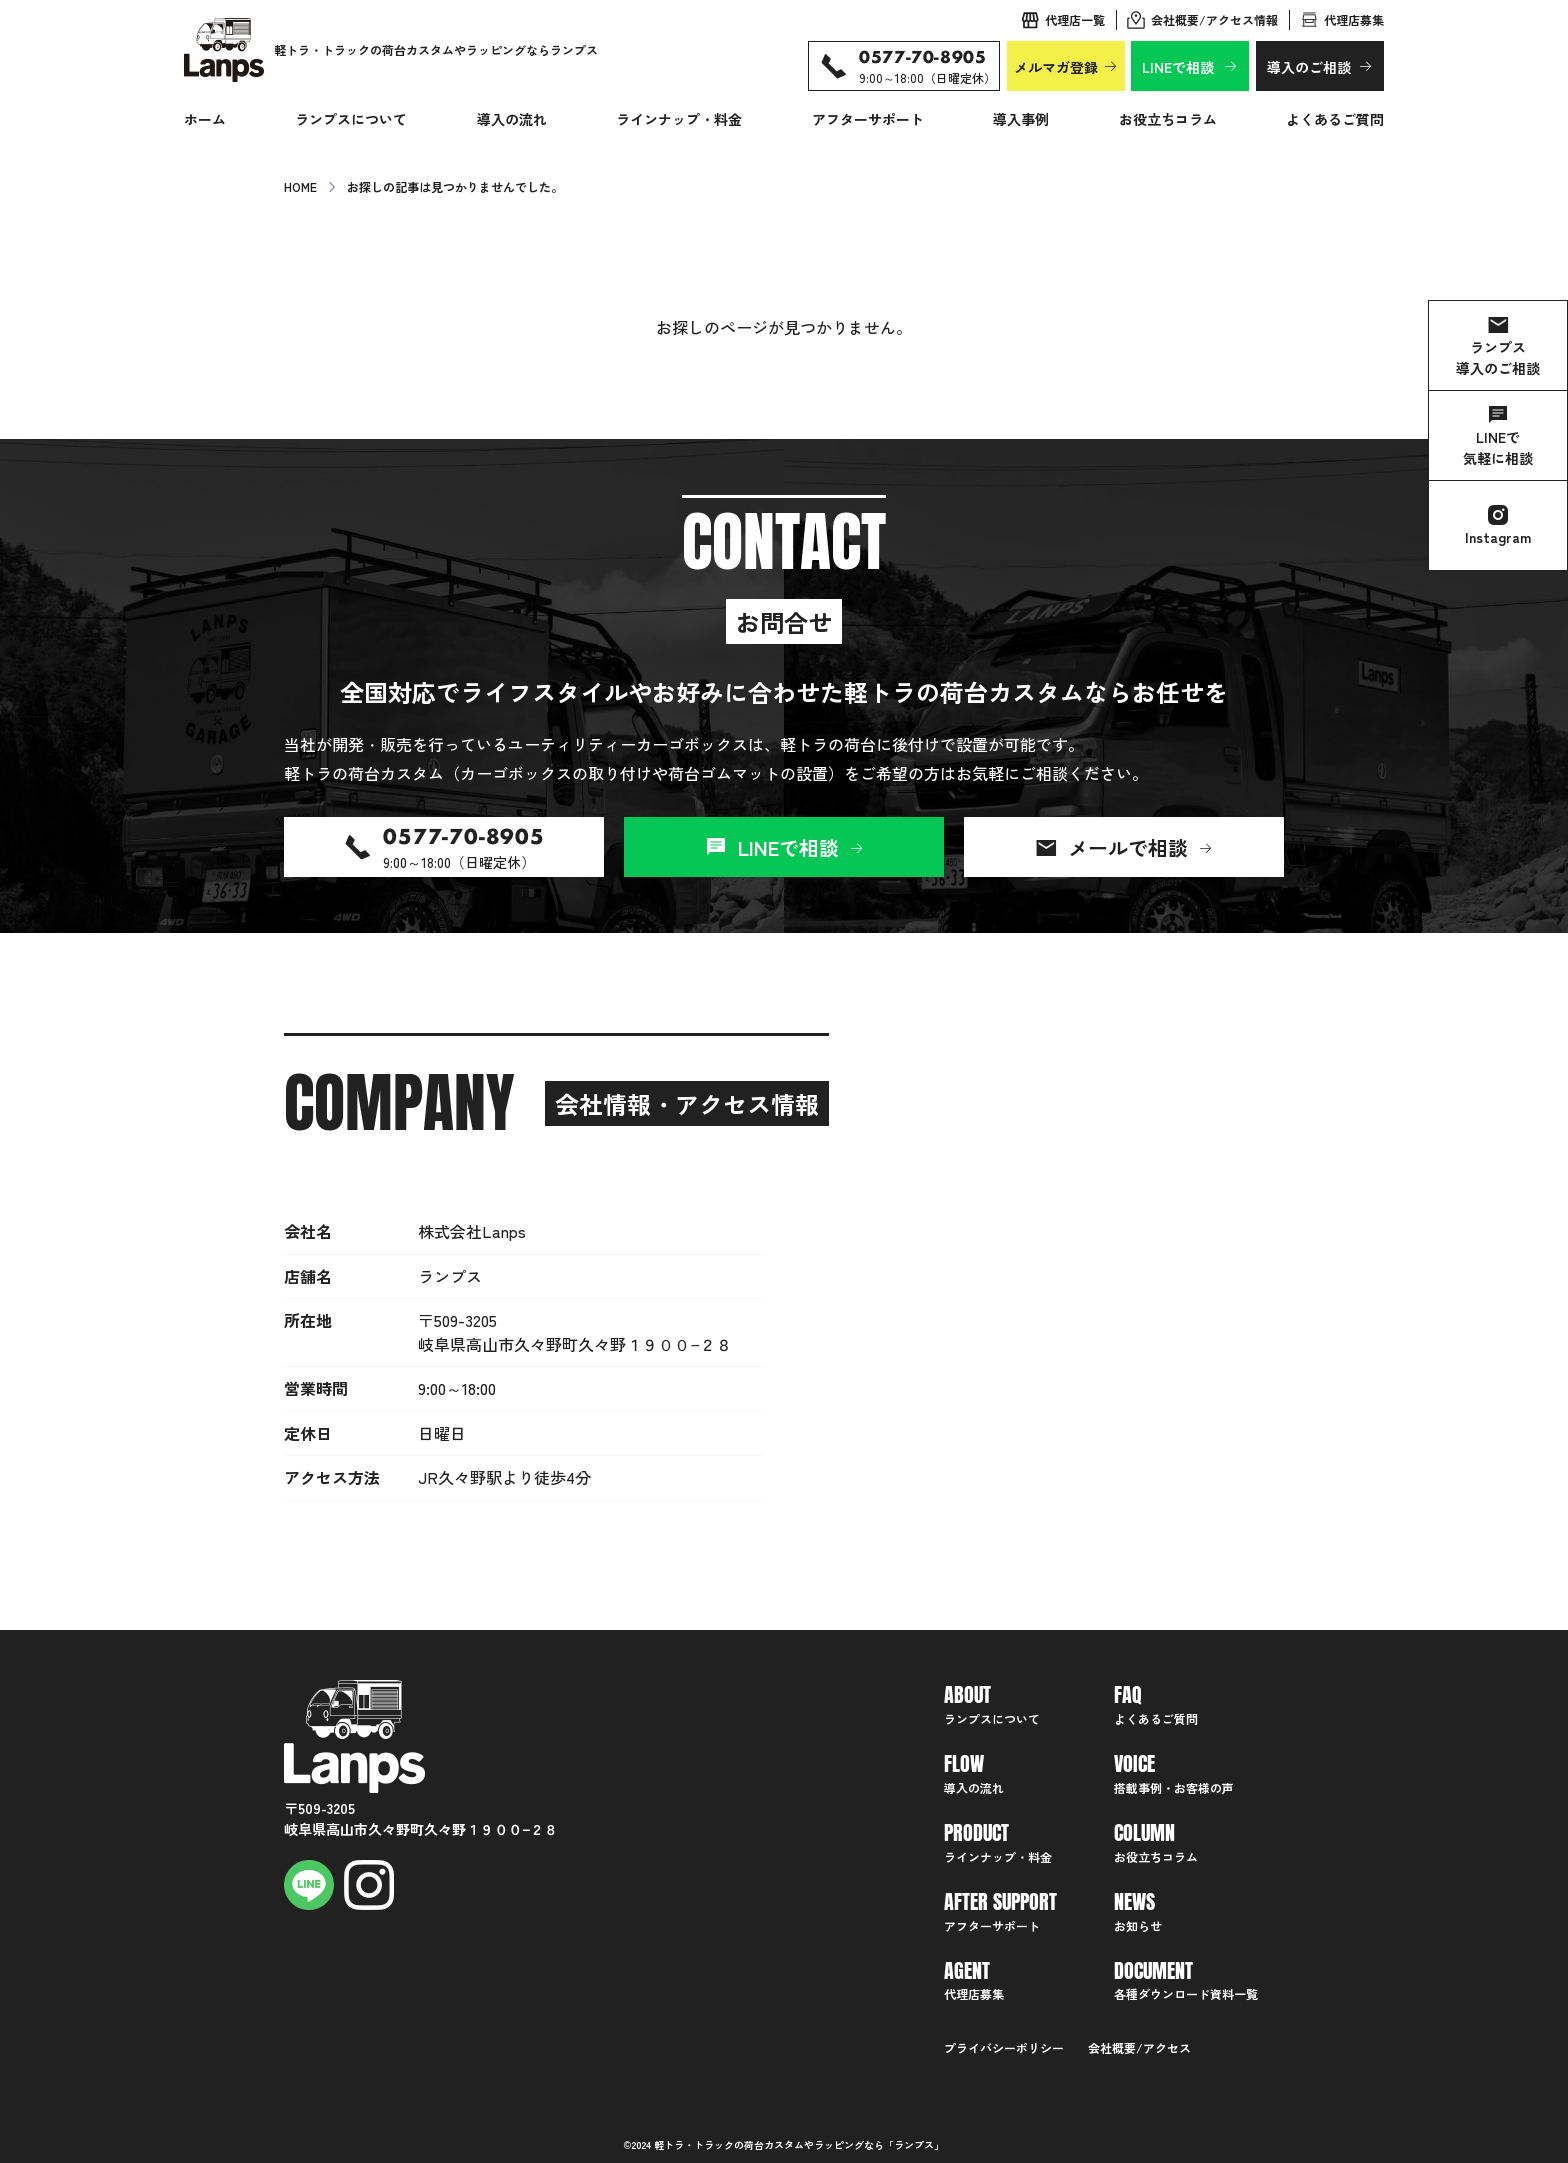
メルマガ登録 (1056, 67)
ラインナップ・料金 (679, 119)
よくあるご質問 (1335, 119)
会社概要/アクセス (1139, 2047)
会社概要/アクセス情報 (1214, 19)
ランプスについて (351, 119)
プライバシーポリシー (1004, 2047)
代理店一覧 (1075, 19)
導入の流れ (512, 119)
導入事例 (1021, 119)
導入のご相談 (1309, 67)
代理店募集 (1354, 19)
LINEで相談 (1178, 67)
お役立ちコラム (1168, 119)
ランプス (914, 2144)
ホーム (205, 119)
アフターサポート (868, 119)
